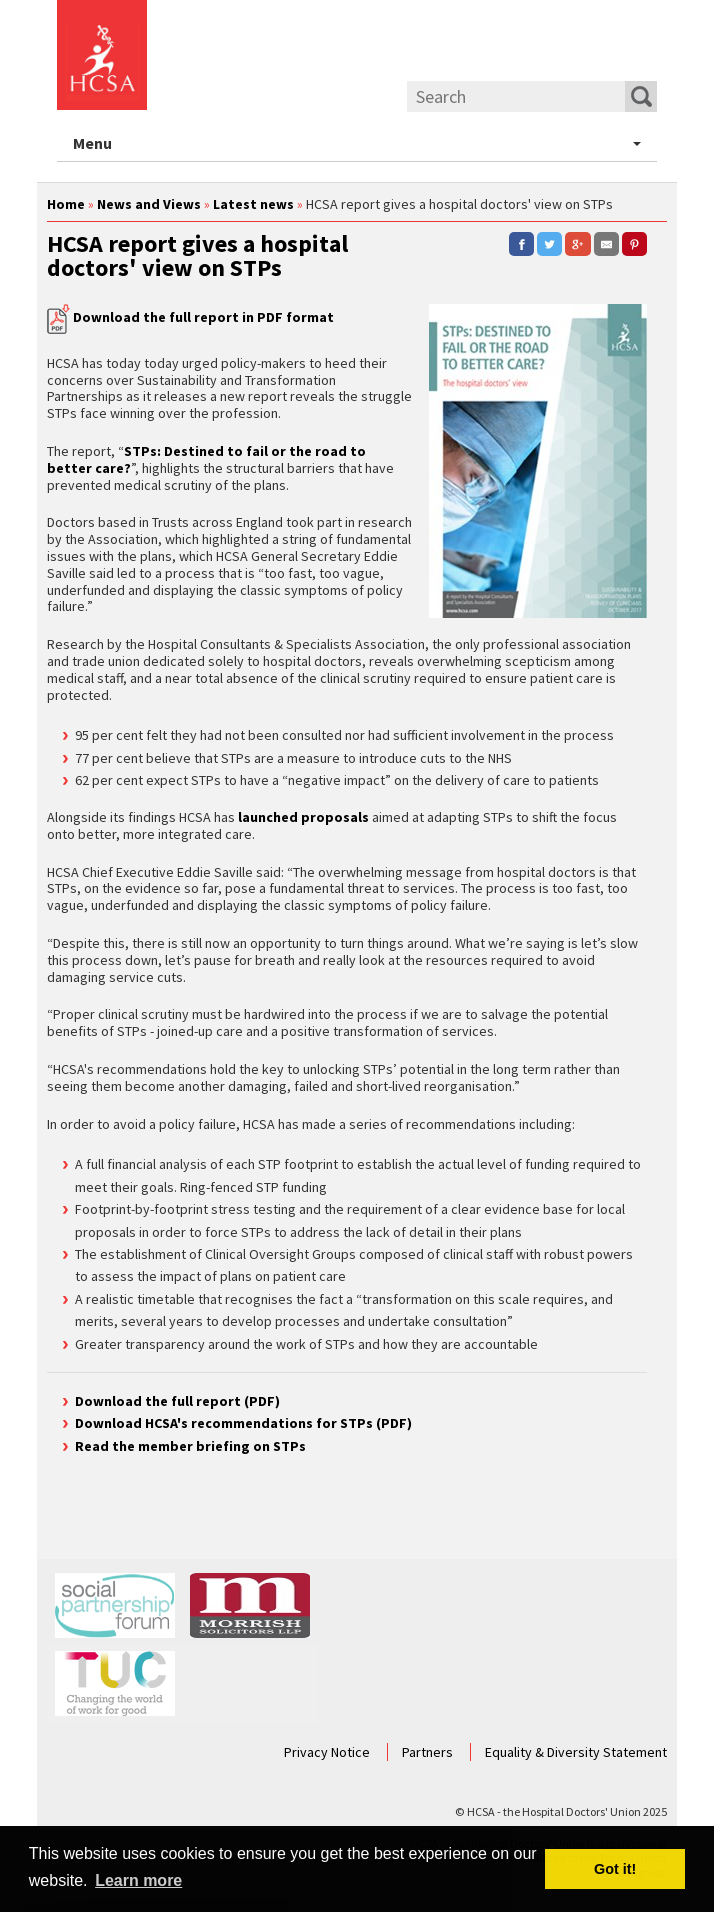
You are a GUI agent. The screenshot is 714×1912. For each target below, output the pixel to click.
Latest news (253, 204)
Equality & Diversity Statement (576, 1752)
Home (66, 204)
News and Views (149, 204)
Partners (429, 1752)
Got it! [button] (615, 1869)
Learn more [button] (138, 1880)
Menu (364, 144)
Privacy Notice (328, 1752)
